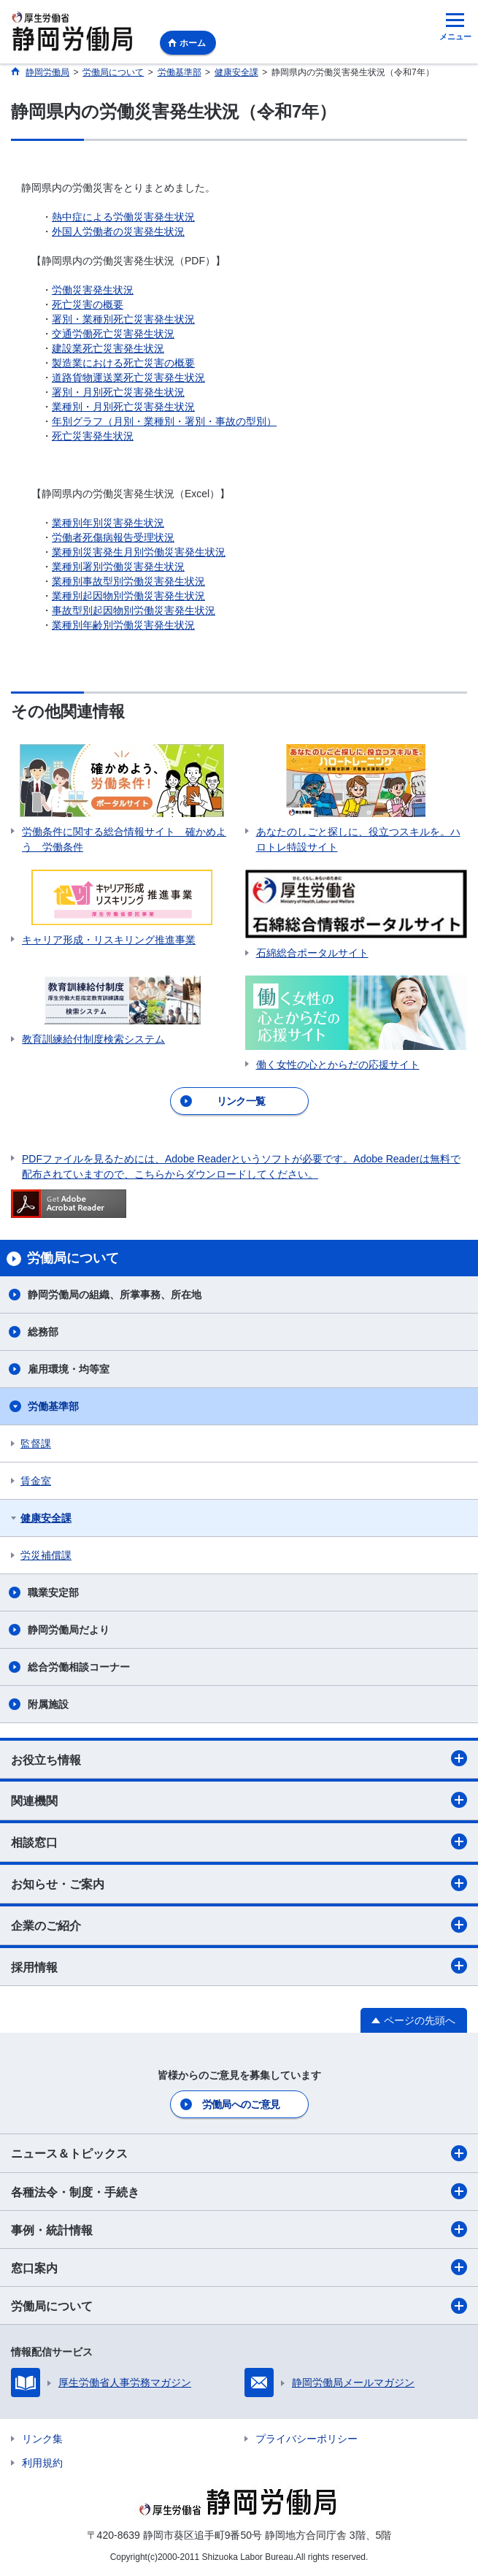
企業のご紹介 (239, 1925)
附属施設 (48, 1704)
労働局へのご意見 (241, 2104)
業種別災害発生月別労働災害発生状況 (138, 552)
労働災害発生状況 (93, 290)
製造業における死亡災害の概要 (123, 363)
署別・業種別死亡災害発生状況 (123, 319)
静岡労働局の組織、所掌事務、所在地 (114, 1294)
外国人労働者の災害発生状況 (118, 231)
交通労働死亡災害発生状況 (113, 334)
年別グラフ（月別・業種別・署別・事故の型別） (164, 421)
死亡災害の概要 (87, 304)
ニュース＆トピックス (239, 2153)
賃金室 (35, 1481)
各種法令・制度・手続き (239, 2191)
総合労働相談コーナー (79, 1667)
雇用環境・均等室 (68, 1369)
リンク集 (42, 2439)
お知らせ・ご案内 (239, 1883)
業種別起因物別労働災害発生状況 (128, 596)
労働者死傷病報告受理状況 (113, 537)
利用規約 (42, 2463)
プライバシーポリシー (306, 2439)
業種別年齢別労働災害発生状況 (123, 625)
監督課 (35, 1443)
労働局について (239, 2306)
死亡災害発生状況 (93, 436)
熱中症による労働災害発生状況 (123, 217)
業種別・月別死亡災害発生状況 (123, 407)
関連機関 (239, 1800)
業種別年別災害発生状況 (108, 523)
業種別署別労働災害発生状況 (118, 566)
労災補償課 (46, 1555)
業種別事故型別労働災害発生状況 (128, 581)
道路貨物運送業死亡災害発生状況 (128, 377)
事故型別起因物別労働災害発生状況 (133, 610)
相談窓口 (239, 1841)
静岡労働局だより (68, 1630)
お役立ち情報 (239, 1758)
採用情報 (239, 1966)
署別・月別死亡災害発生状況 (118, 392)
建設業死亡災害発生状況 (108, 348)
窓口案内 (239, 2267)
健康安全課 (46, 1518)
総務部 (43, 1332)
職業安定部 (53, 1592)
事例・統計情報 (239, 2229)
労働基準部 (53, 1406)
